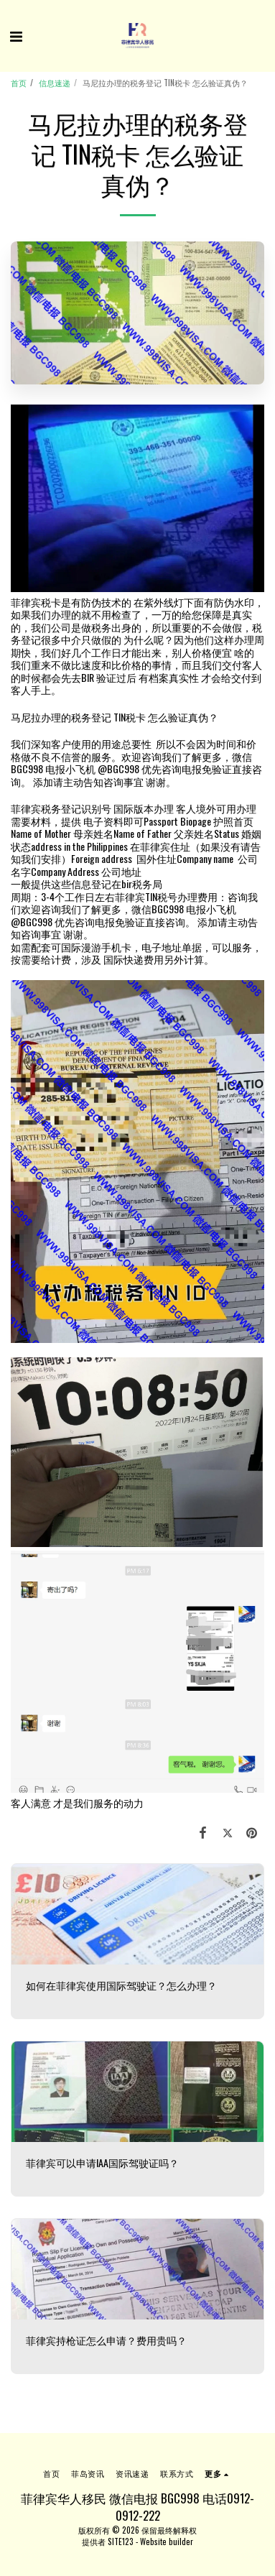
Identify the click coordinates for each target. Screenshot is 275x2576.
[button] (16, 35)
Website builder (166, 2541)
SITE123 (121, 2541)
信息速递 (54, 82)
